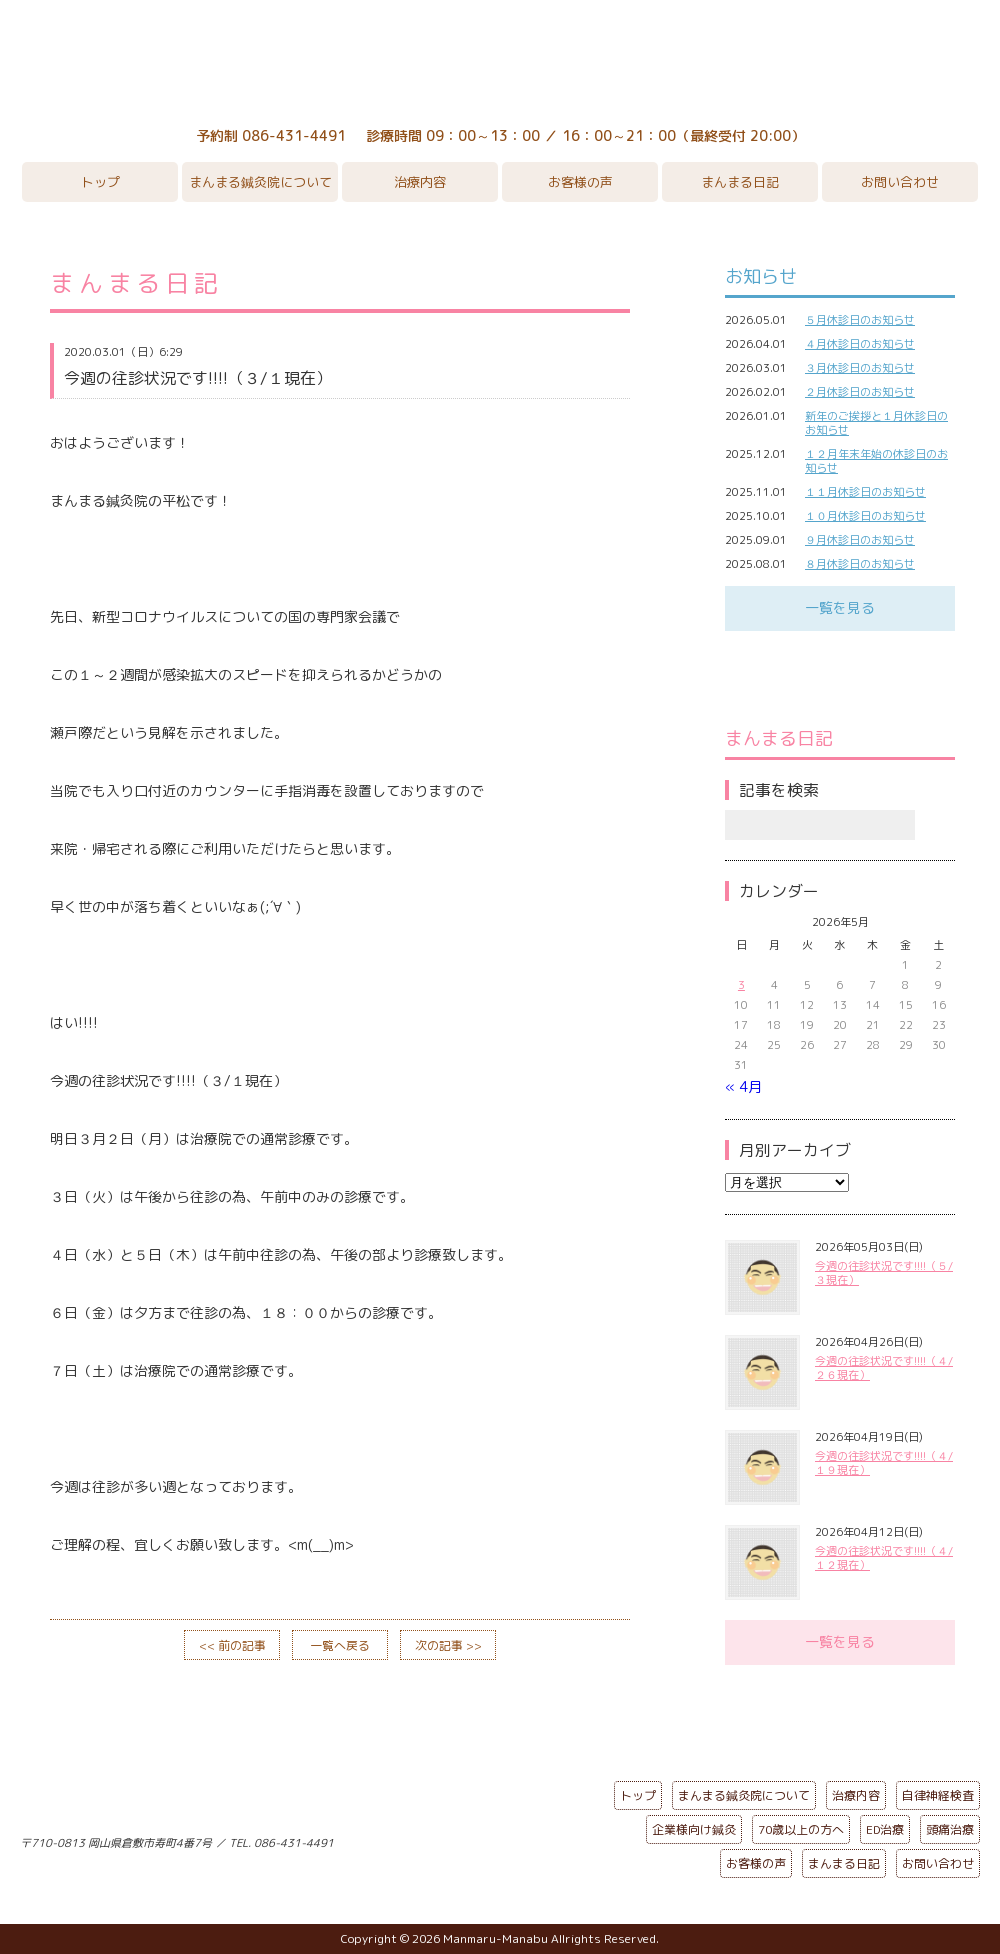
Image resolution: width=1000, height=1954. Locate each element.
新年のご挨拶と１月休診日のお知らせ (876, 423)
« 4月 (743, 1086)
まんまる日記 (740, 182)
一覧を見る (840, 607)
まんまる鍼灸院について (260, 182)
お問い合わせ (900, 182)
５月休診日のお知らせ (860, 320)
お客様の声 (580, 182)
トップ (100, 182)
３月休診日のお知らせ (860, 368)
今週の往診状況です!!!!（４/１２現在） (884, 1558)
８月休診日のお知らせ (860, 564)
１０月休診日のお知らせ (865, 516)
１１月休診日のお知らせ (865, 492)
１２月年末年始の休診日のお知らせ (876, 461)
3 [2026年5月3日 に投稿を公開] (741, 985)
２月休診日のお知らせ (860, 392)
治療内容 (420, 182)
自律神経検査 (938, 1795)
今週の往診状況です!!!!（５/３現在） (884, 1273)
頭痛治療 (950, 1829)
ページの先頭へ (485, 1839)
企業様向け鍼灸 (694, 1829)
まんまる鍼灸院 (500, 60)
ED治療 (885, 1829)
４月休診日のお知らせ (860, 344)
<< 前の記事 (232, 1645)
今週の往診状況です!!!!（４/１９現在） (884, 1463)
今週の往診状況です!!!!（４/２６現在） (884, 1368)
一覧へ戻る (340, 1645)
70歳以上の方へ (801, 1829)
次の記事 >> (448, 1645)
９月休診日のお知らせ (860, 540)
